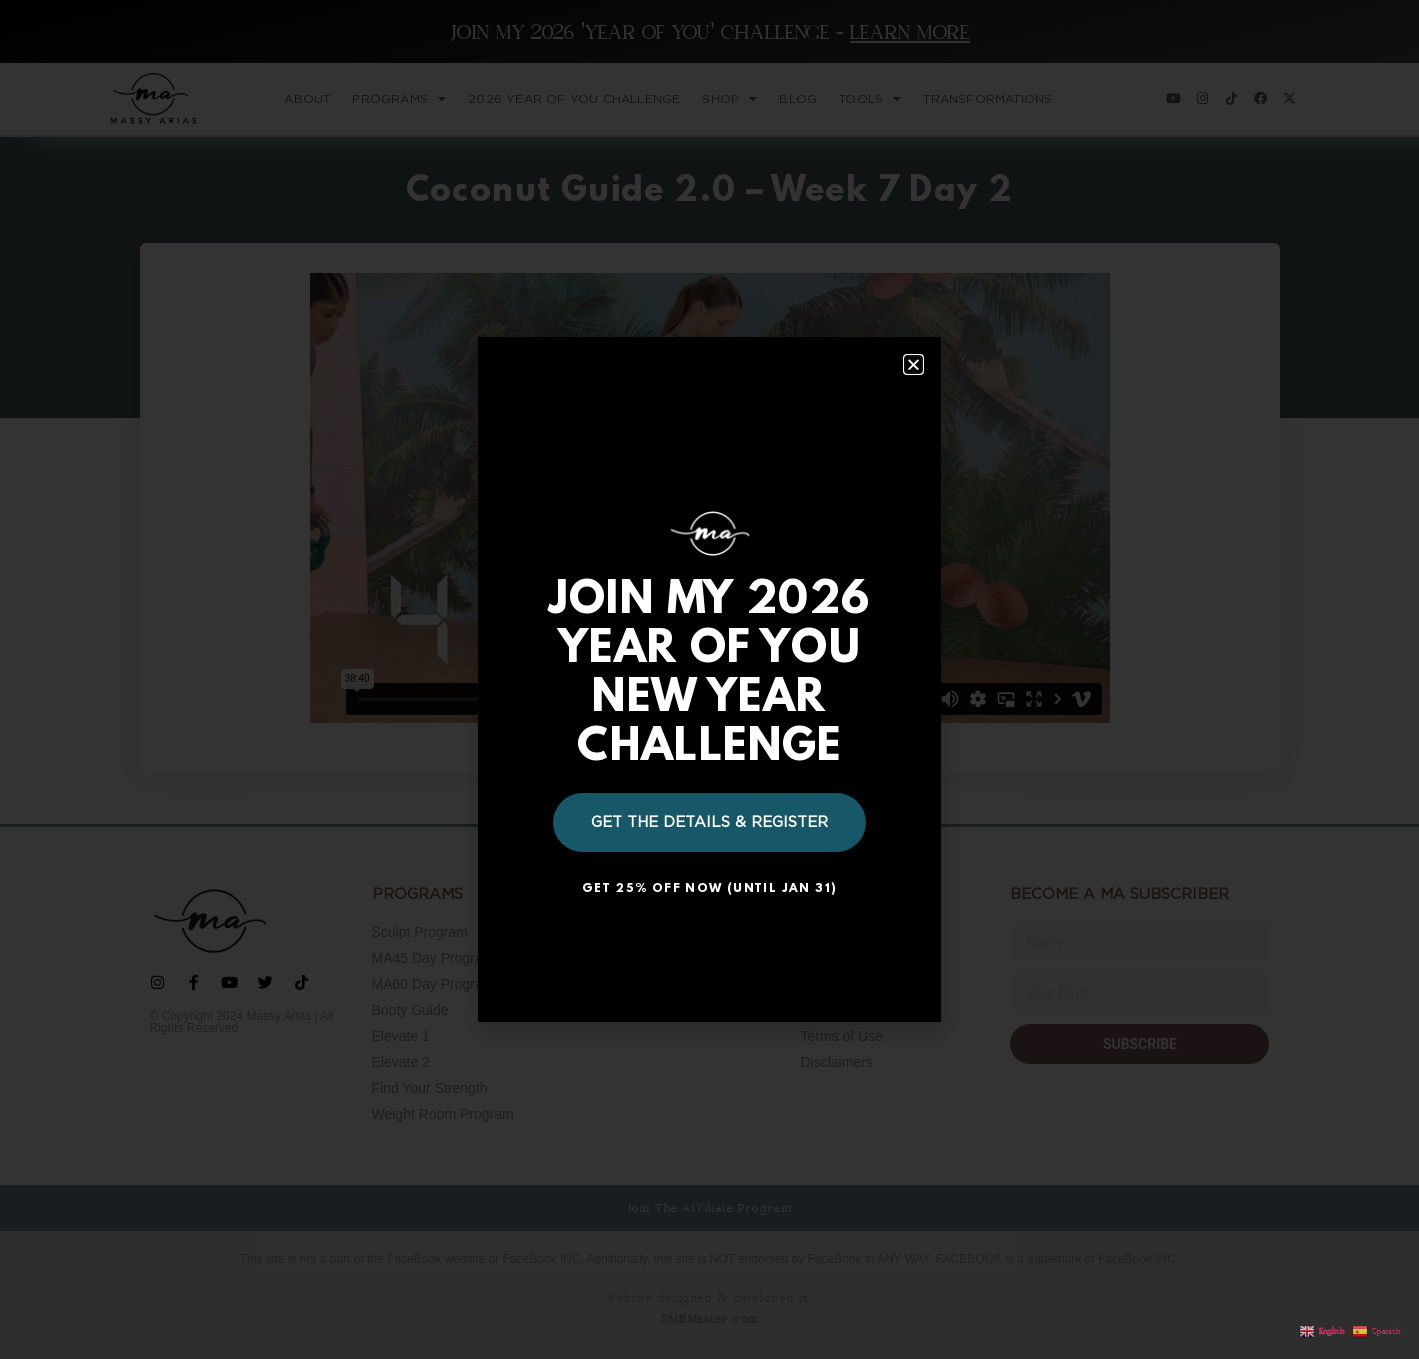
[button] (913, 364)
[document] (709, 679)
